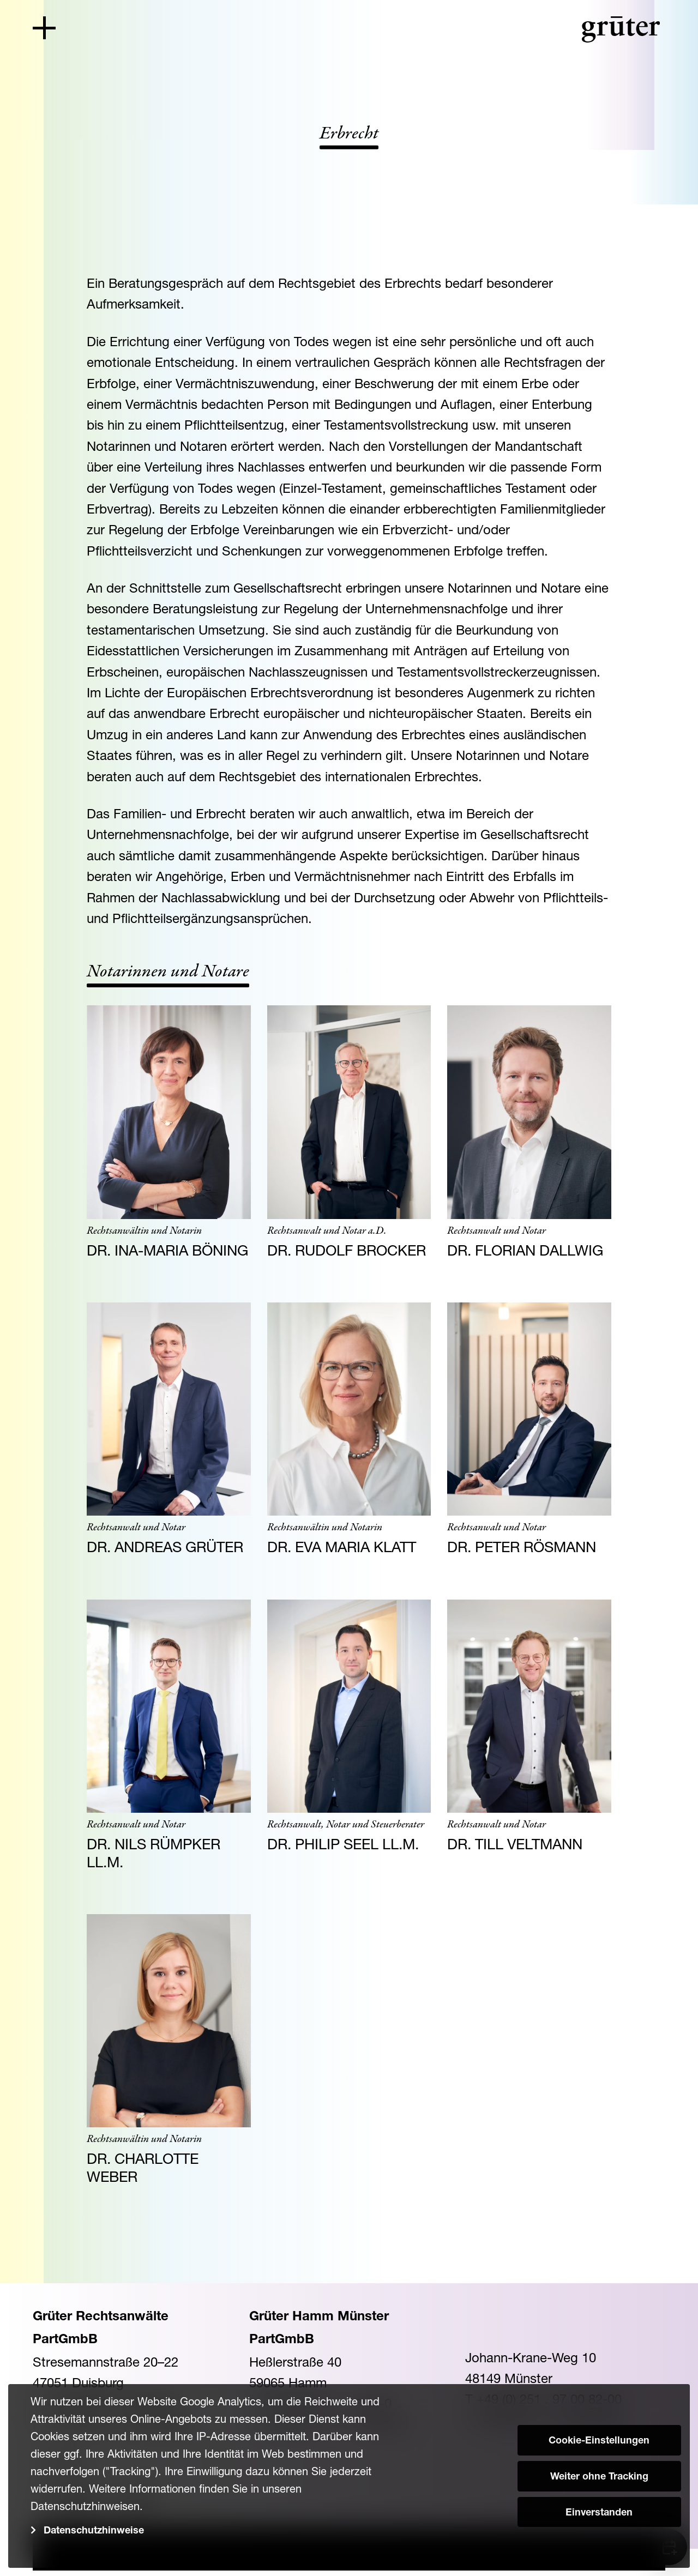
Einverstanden (599, 2513)
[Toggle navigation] (44, 27)
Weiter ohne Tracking (599, 2477)
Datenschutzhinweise (94, 2531)
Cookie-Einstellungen (599, 2441)
